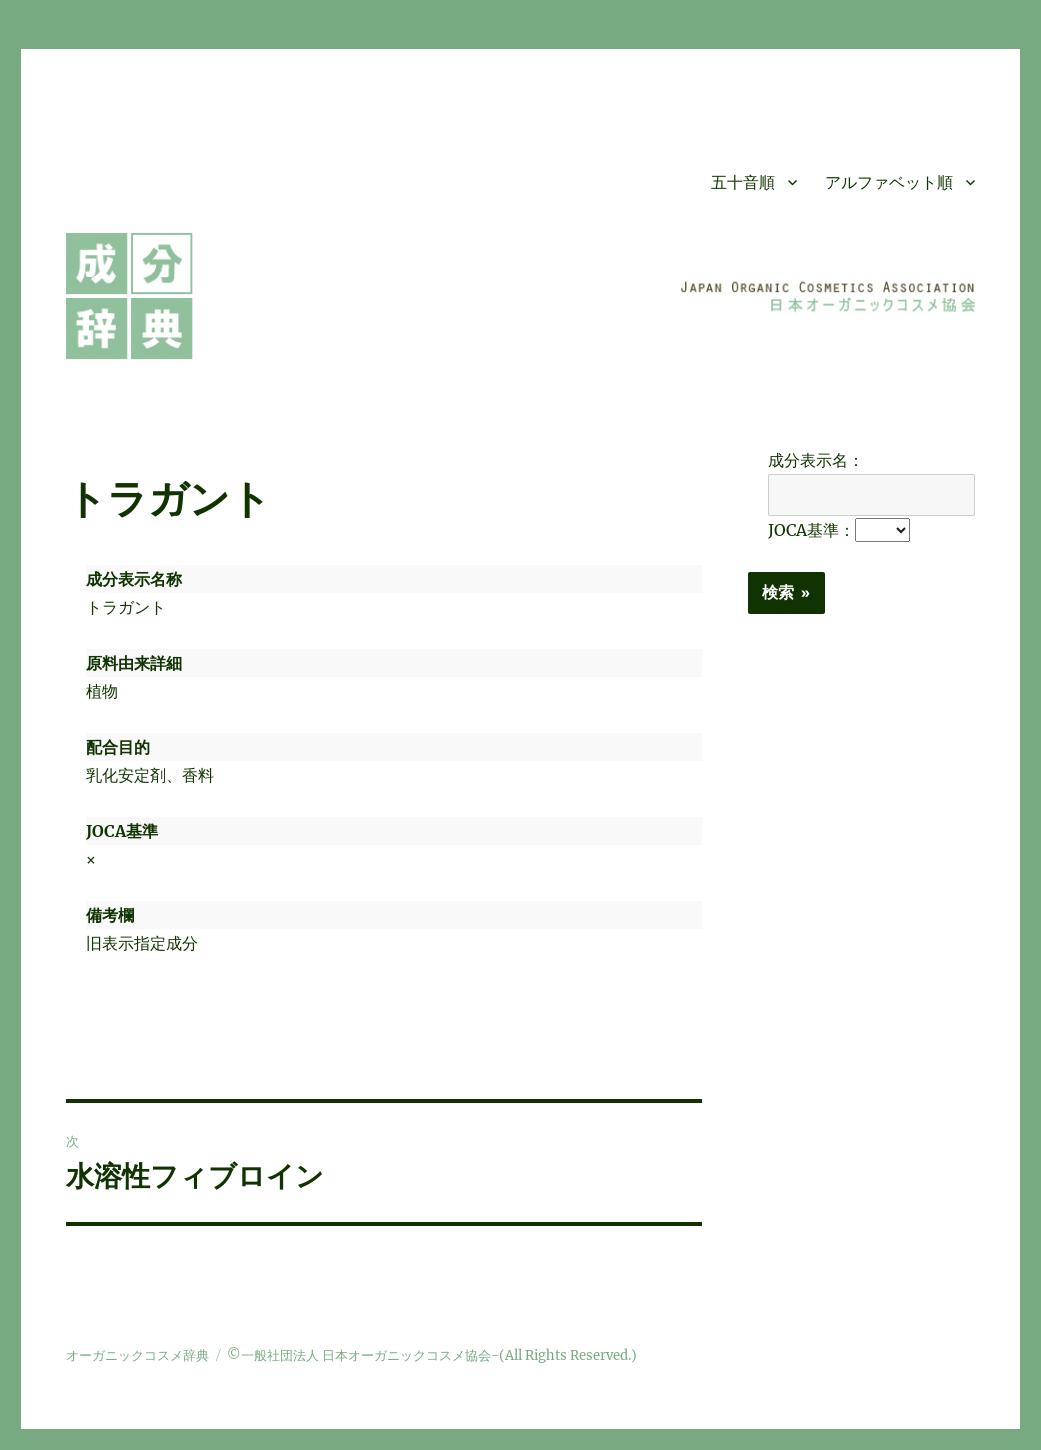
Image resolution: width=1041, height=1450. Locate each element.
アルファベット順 (889, 182)
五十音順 (743, 182)
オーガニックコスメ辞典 (137, 1355)
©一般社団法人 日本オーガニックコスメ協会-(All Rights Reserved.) (432, 1355)
